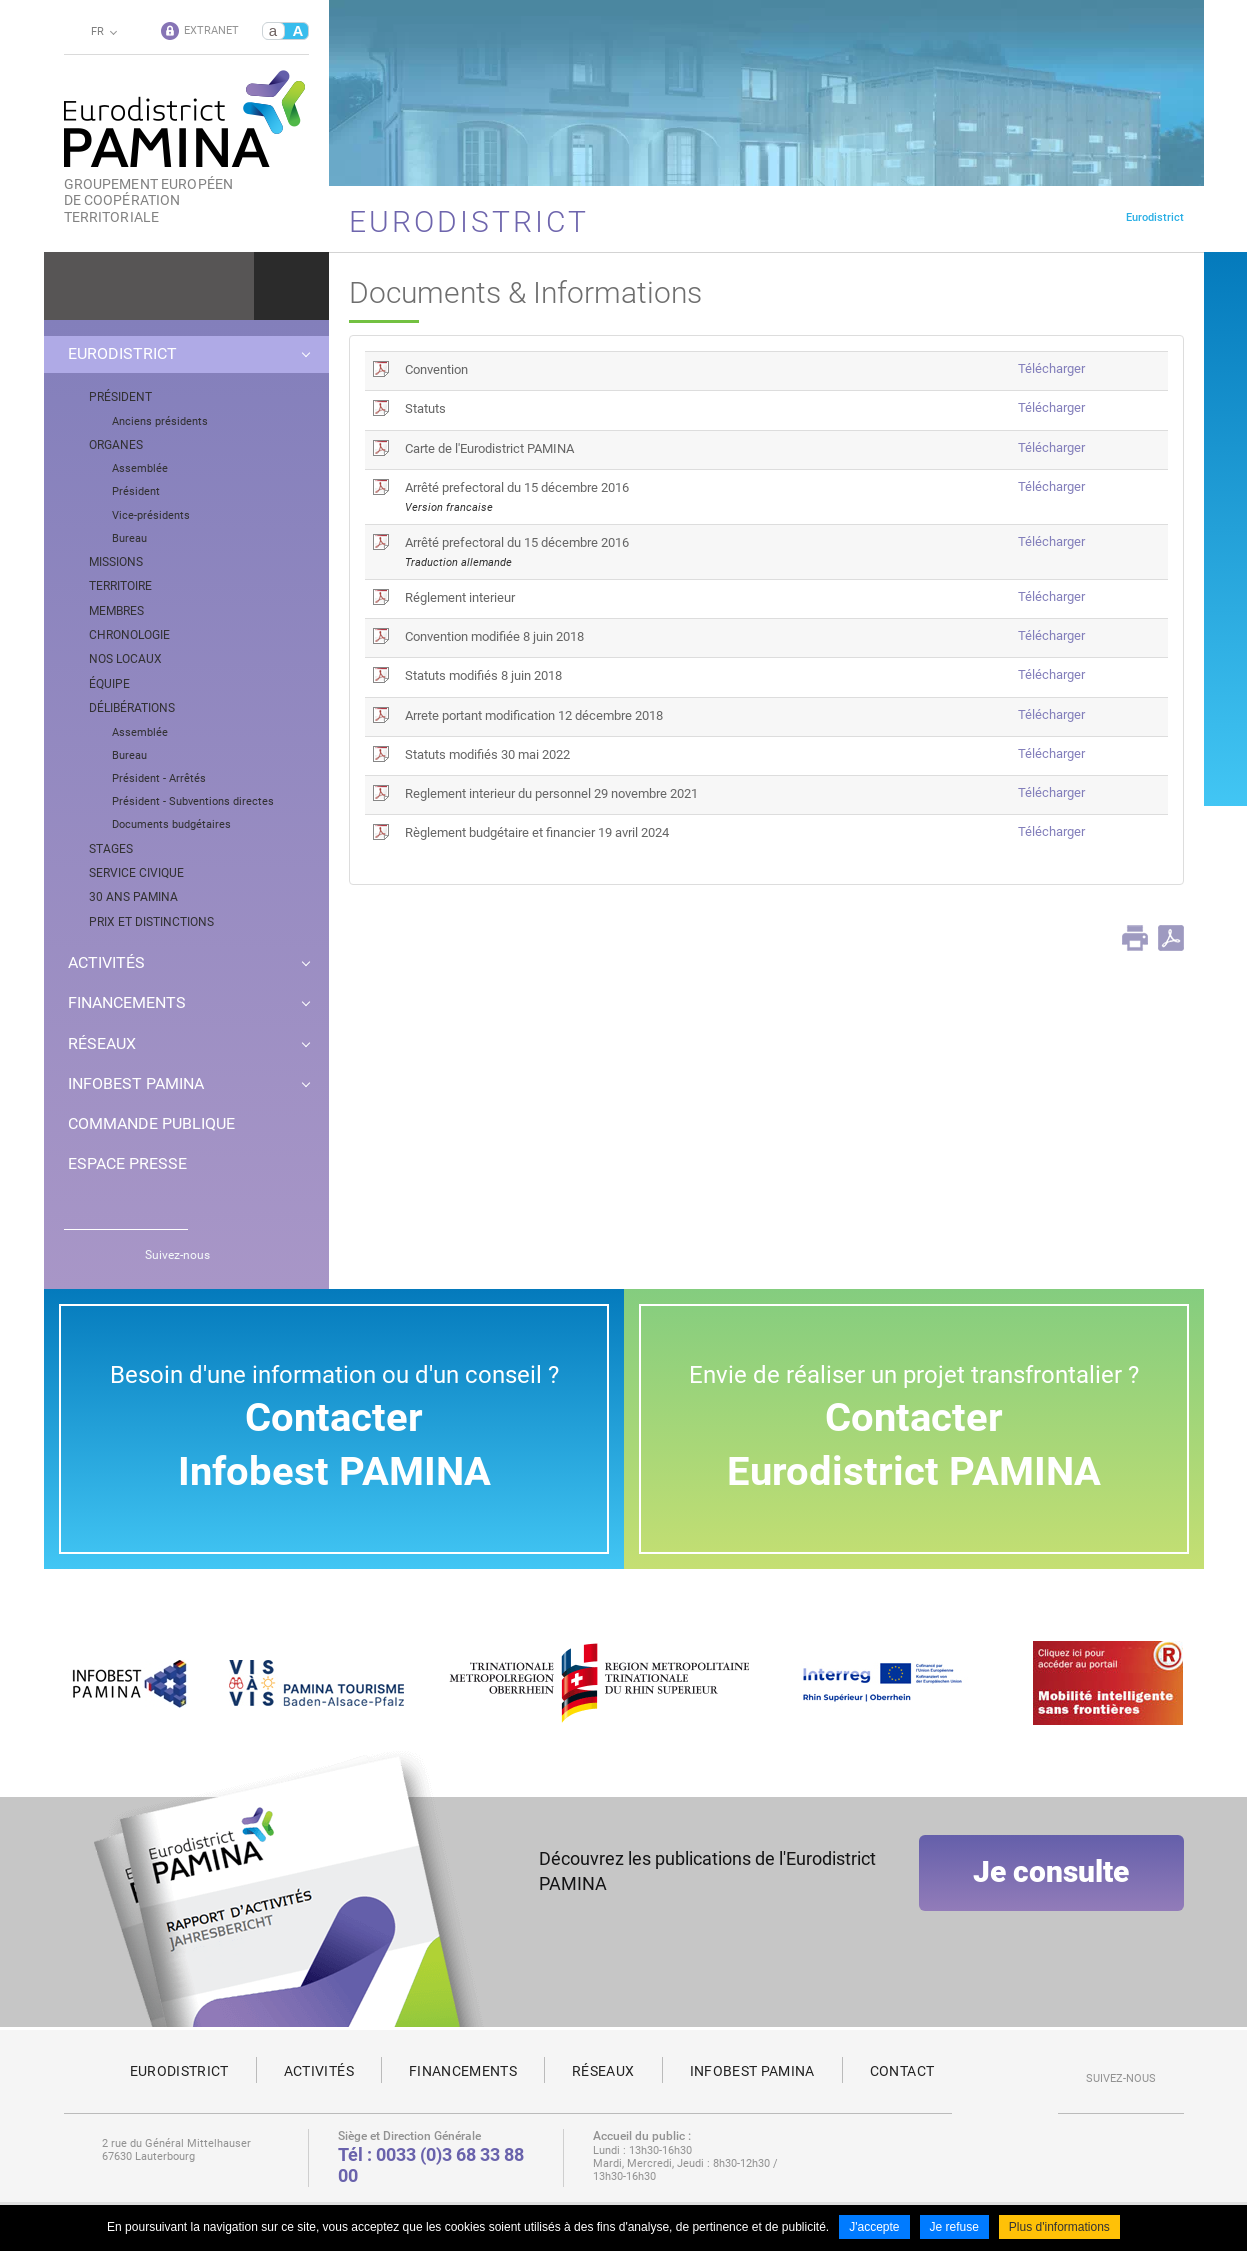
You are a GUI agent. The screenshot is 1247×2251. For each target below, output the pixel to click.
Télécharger (1051, 368)
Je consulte (1051, 1882)
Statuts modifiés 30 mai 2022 (487, 754)
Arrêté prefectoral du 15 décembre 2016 (517, 487)
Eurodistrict (1155, 217)
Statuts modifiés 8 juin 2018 (483, 675)
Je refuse (954, 2229)
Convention (436, 369)
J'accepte (874, 2229)
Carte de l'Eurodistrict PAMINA (489, 448)
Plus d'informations (1059, 2229)
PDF (1171, 938)
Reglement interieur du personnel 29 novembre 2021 (551, 793)
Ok (291, 286)
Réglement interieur (460, 597)
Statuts (425, 408)
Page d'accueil (1076, 217)
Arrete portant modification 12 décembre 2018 (534, 715)
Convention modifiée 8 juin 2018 (494, 636)
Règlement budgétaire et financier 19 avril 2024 (537, 832)
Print (1135, 938)
